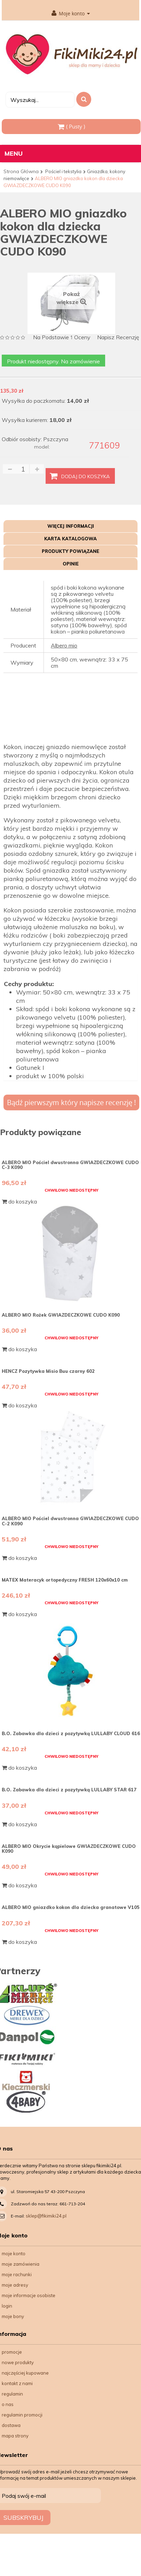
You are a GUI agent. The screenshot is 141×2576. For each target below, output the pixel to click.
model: (42, 447)
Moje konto (71, 13)
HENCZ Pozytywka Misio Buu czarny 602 (48, 1371)
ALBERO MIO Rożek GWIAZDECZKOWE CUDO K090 (61, 1315)
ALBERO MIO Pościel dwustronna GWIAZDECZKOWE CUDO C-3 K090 (70, 1165)
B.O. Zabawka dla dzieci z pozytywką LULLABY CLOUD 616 (71, 1733)
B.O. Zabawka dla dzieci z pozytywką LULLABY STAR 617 (69, 1789)
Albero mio (64, 645)
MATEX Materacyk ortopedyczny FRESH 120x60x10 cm (65, 1580)
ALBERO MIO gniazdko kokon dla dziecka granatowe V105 (71, 1907)
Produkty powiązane (70, 551)
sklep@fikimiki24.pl (46, 2216)
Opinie (71, 564)
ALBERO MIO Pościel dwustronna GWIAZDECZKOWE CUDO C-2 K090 (70, 1521)
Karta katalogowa (70, 538)
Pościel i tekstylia (63, 171)
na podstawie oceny (62, 338)
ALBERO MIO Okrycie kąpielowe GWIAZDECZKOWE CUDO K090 (69, 1848)
